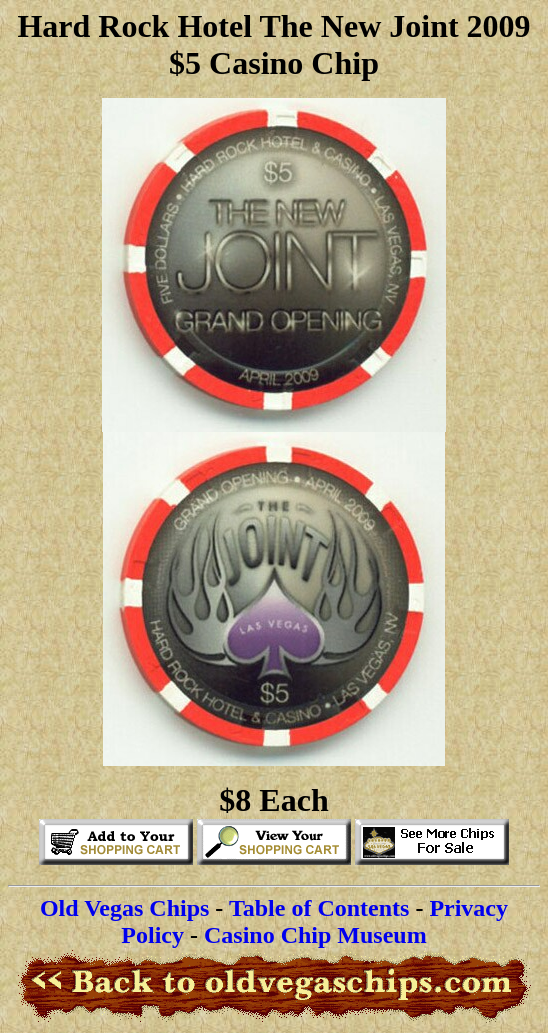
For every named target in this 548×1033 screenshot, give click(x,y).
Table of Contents (319, 908)
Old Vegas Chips (124, 908)
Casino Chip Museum (315, 935)
